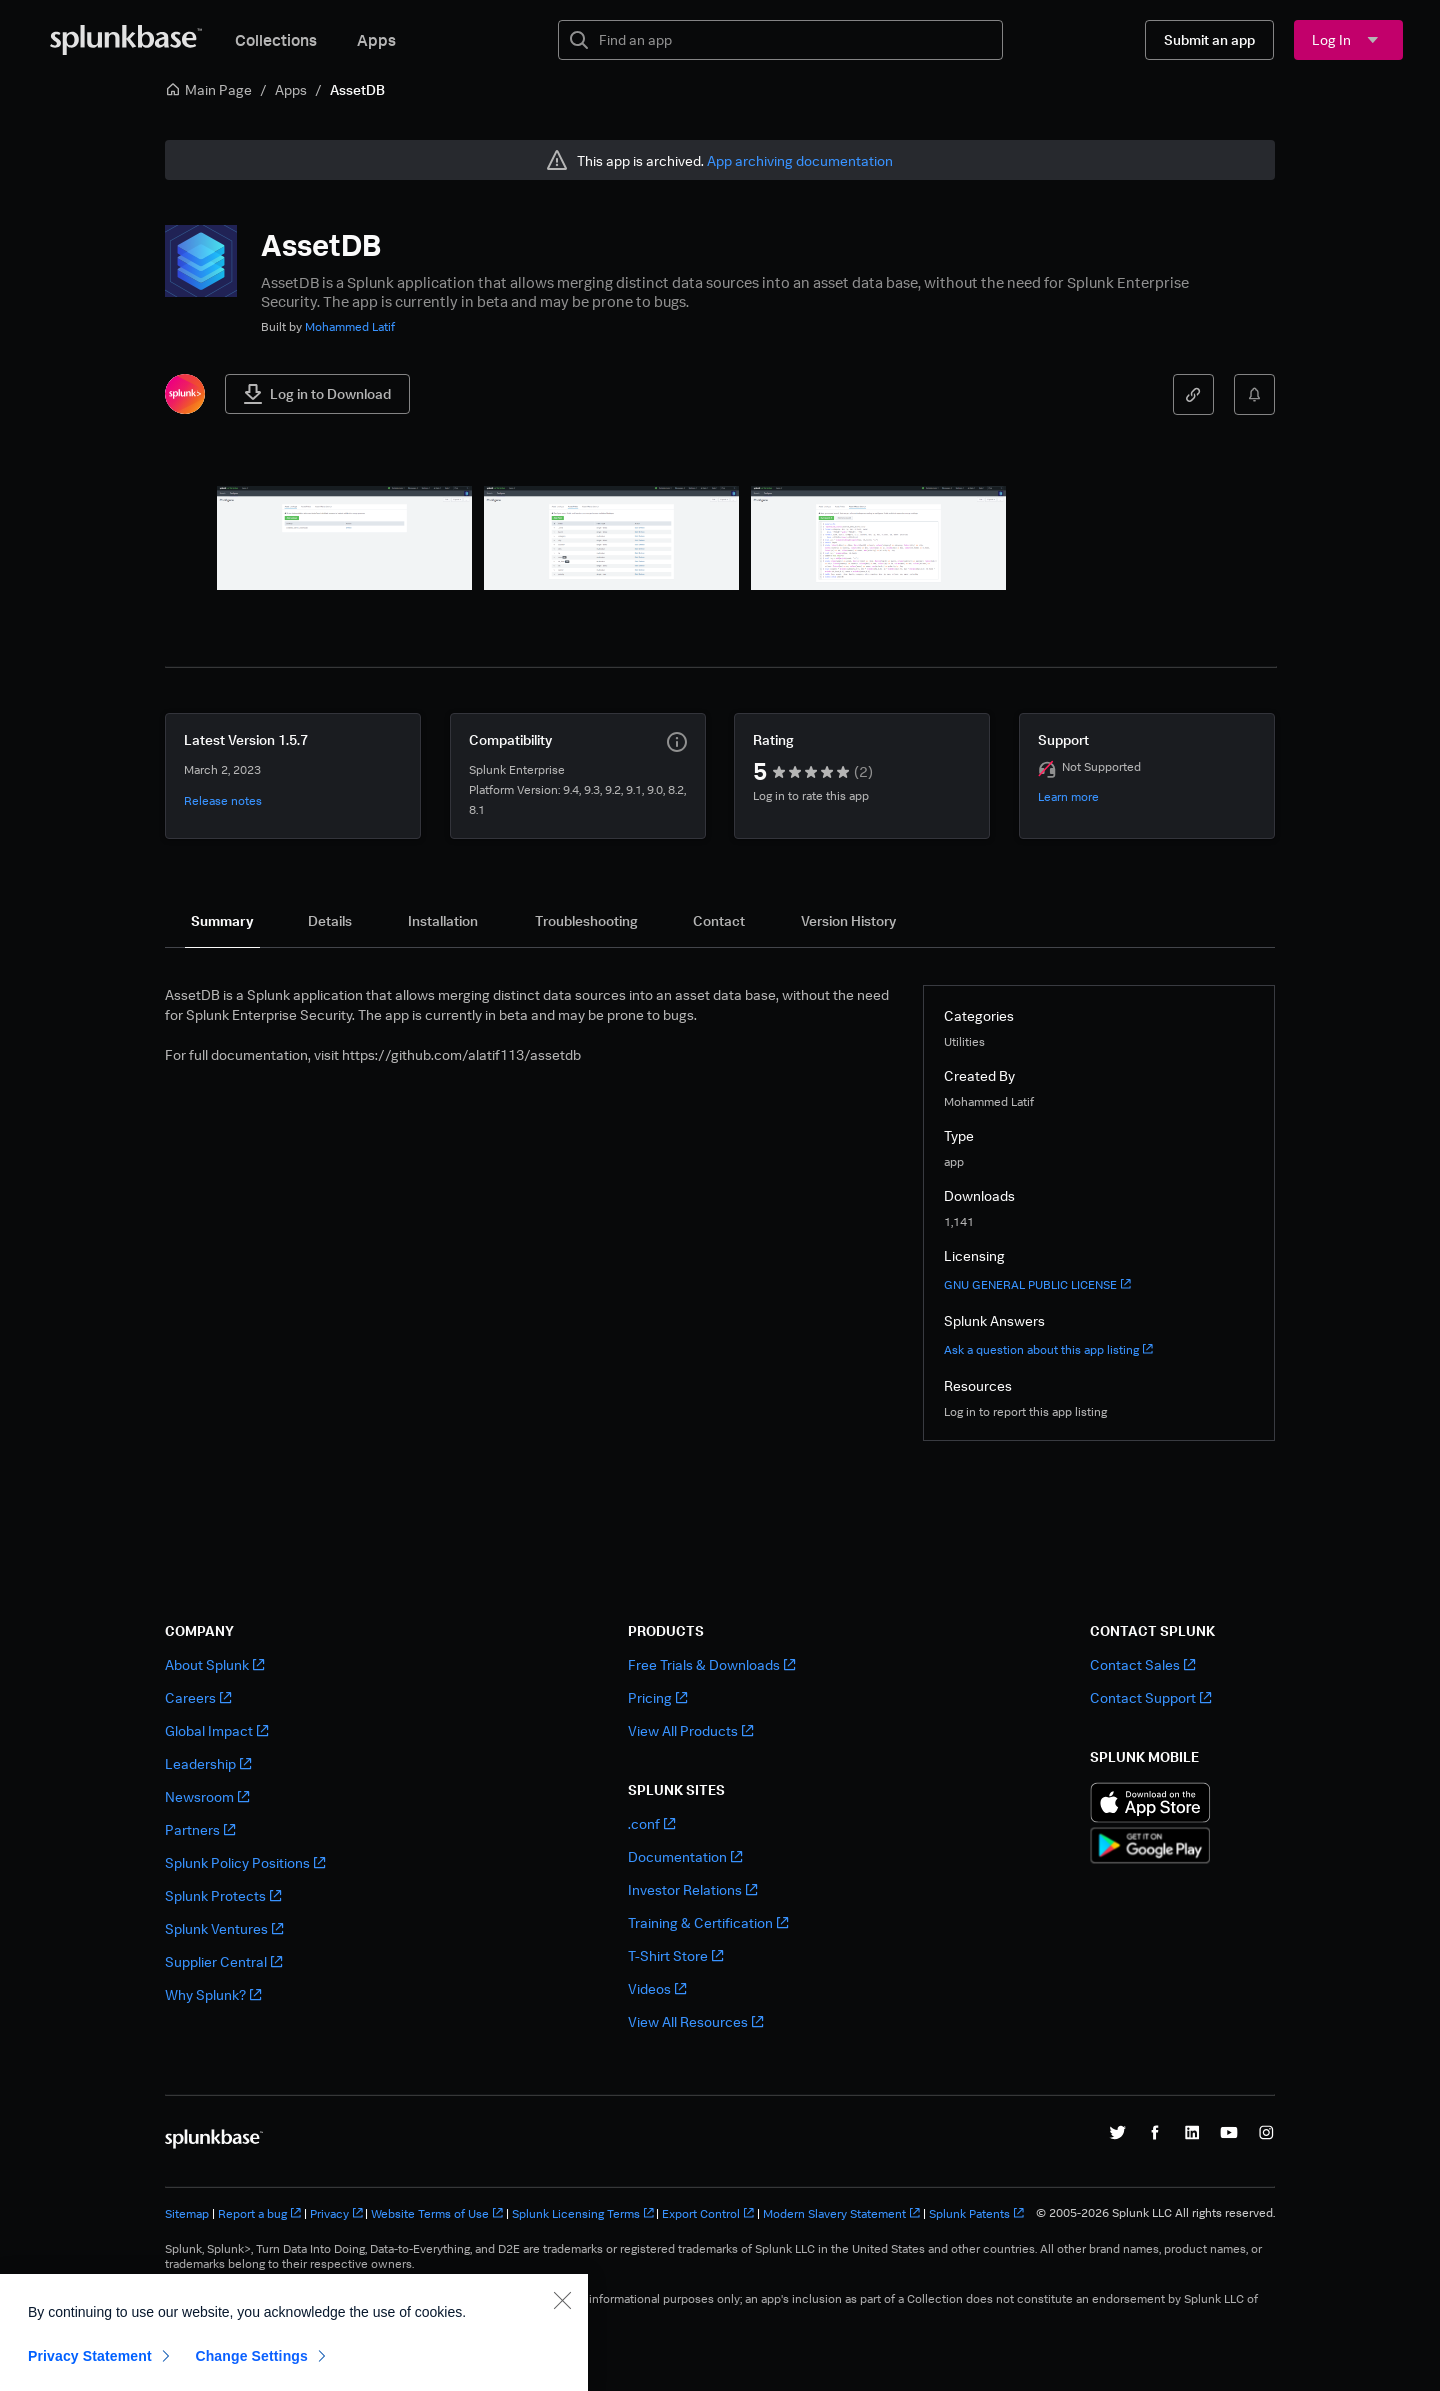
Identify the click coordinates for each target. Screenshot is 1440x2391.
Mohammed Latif (350, 326)
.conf (651, 1823)
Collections (276, 40)
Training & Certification (708, 1922)
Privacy (336, 2213)
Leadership (208, 1763)
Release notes (223, 800)
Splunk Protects (223, 1895)
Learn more (1068, 796)
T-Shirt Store (675, 1955)
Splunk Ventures (224, 1928)
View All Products (690, 1730)
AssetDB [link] (357, 89)
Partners (200, 1829)
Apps (376, 40)
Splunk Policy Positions (245, 1862)
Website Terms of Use (437, 2213)
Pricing (657, 1697)
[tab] (222, 921)
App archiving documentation (800, 160)
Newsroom (207, 1796)
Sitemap (187, 2213)
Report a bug (259, 2213)
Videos (657, 1988)
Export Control (708, 2213)
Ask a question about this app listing (1048, 1349)
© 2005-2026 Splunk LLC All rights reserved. (1155, 2213)
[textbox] (794, 40)
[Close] (562, 2359)
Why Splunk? (213, 1994)
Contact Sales (1142, 1664)
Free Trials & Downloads (711, 1664)
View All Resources (695, 2021)
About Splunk (214, 1664)
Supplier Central (223, 1961)
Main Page (208, 89)
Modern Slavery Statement (841, 2213)
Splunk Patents (976, 2213)
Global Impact (216, 1730)
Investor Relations (692, 1889)
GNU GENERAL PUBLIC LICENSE (1037, 1284)
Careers (198, 1697)
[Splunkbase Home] (126, 40)
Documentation (685, 1856)
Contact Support (1150, 1697)
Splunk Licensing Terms (583, 2213)
